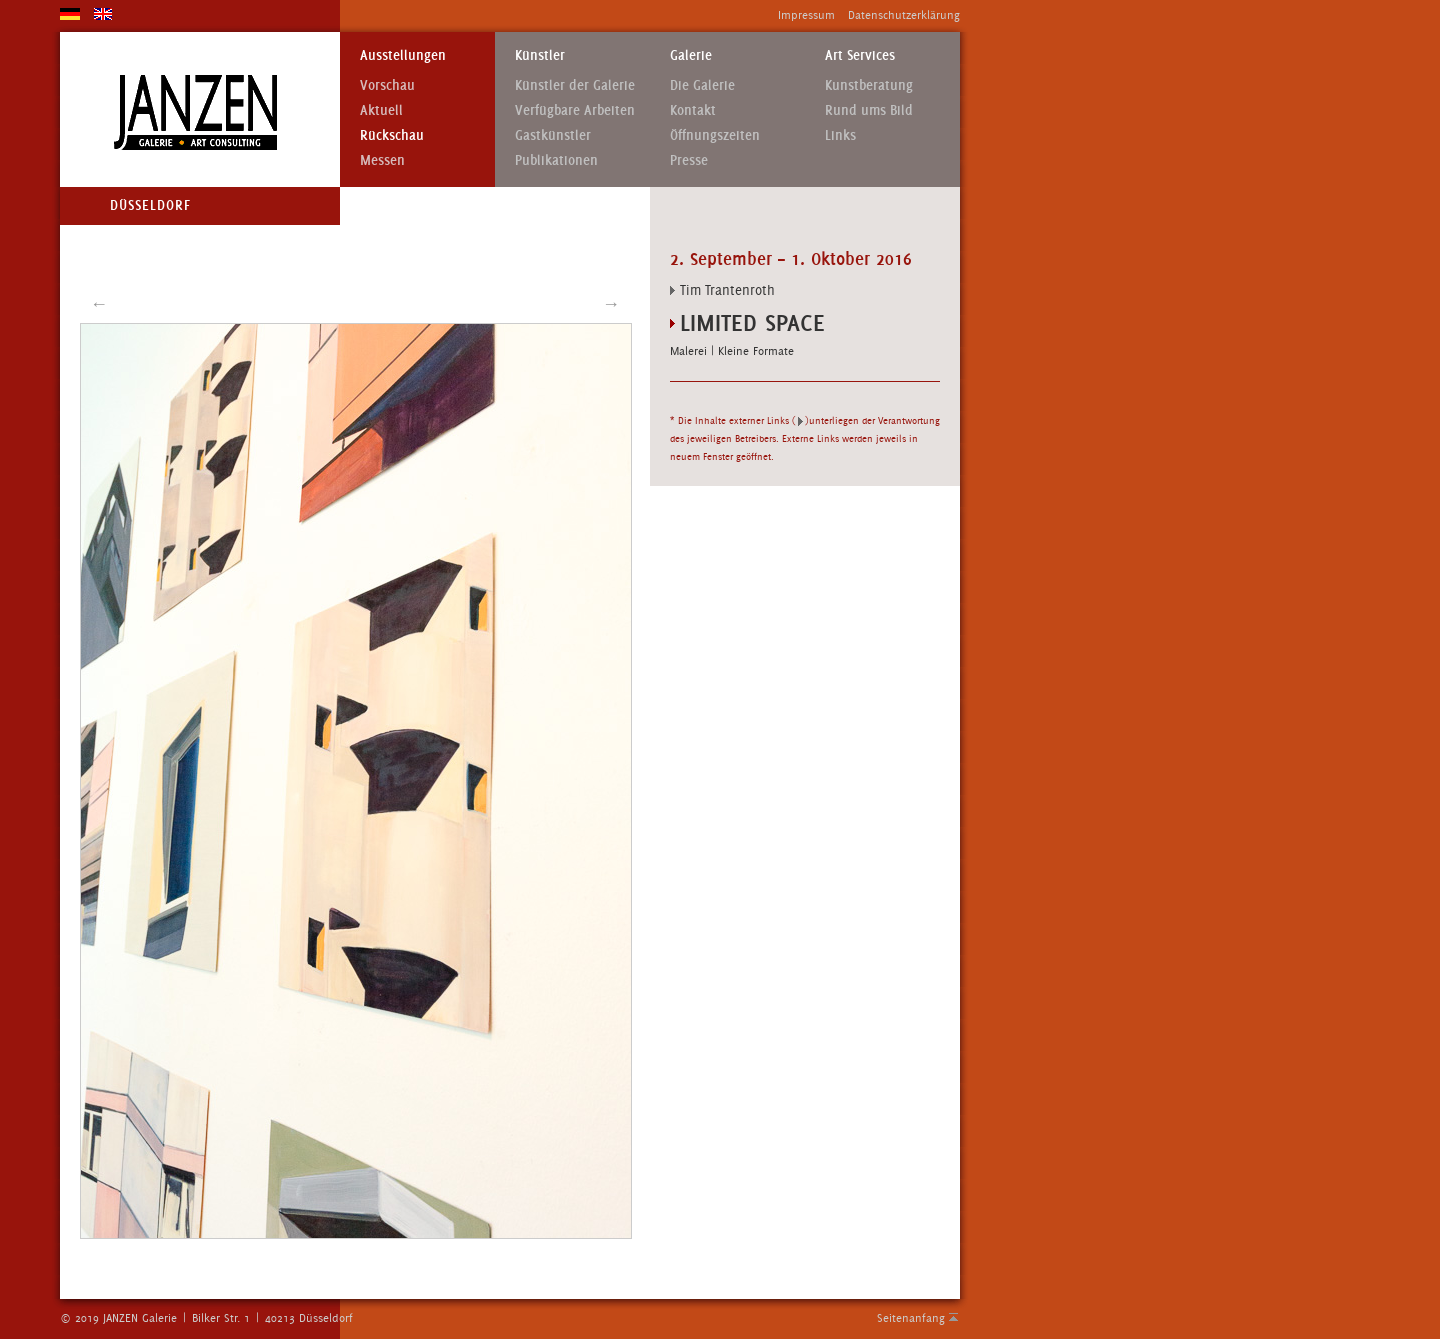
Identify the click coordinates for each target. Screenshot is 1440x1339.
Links (840, 135)
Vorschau (387, 85)
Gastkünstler (553, 135)
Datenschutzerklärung (904, 15)
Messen (382, 160)
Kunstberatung (869, 85)
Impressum (806, 15)
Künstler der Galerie (575, 85)
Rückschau (392, 135)
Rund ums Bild (869, 110)
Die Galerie (702, 85)
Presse (689, 160)
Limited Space (752, 322)
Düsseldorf (150, 205)
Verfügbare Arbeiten (575, 110)
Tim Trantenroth (727, 290)
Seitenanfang (911, 1318)
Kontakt (693, 110)
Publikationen (556, 160)
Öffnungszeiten (715, 135)
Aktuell (381, 110)
